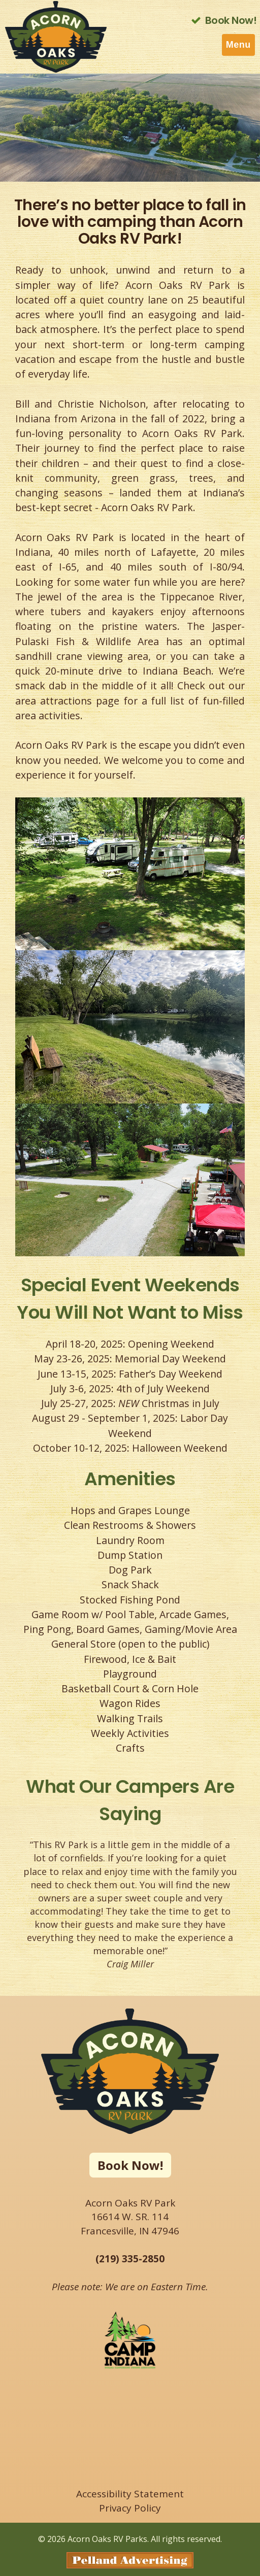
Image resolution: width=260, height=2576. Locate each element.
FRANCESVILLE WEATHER (130, 2434)
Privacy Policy (130, 2508)
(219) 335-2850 (130, 2258)
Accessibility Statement (130, 2493)
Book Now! (130, 2165)
